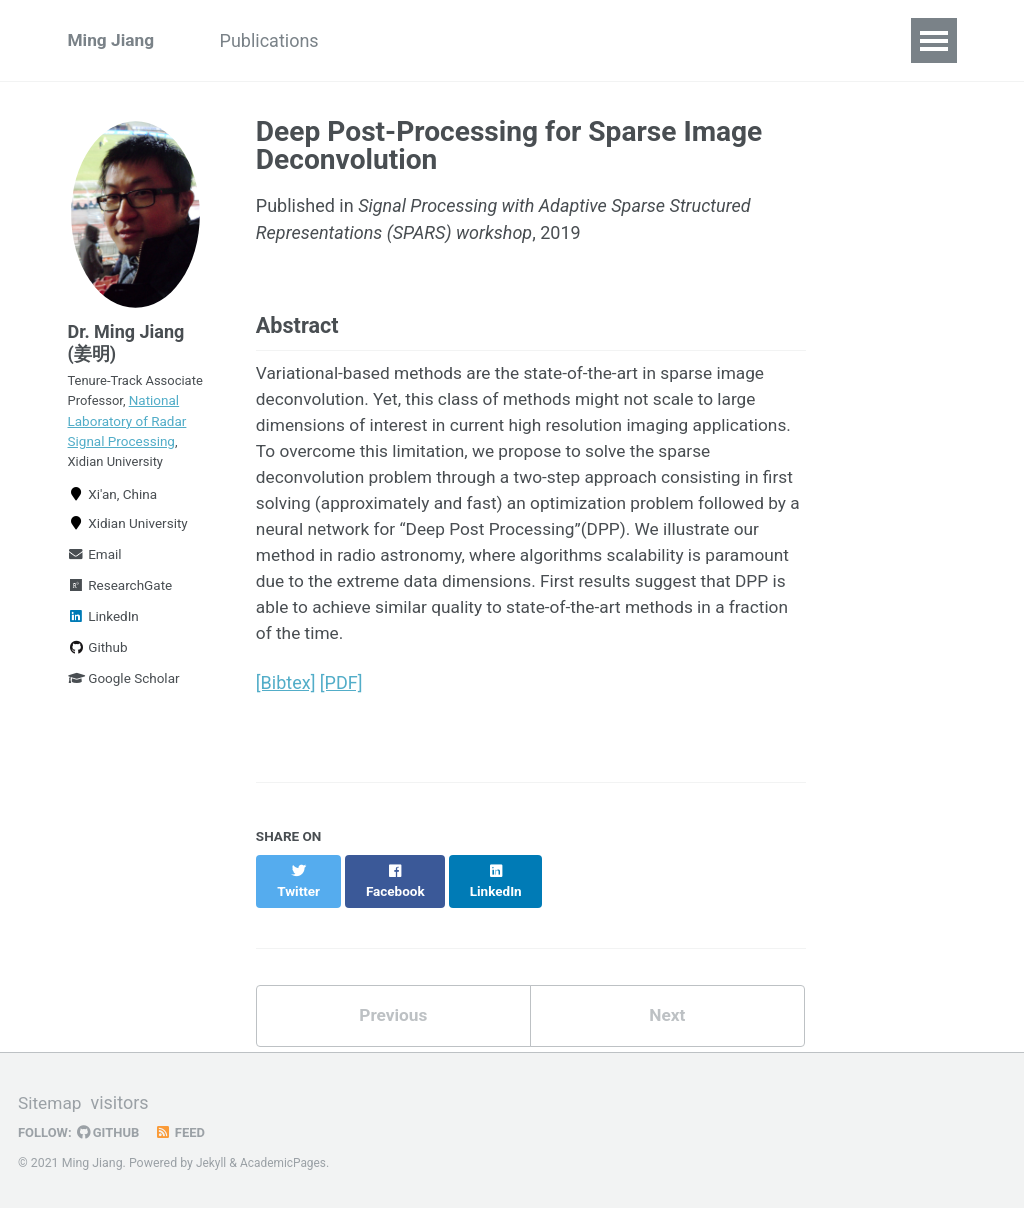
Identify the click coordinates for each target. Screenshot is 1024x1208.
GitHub (111, 1132)
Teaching (479, 40)
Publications (279, 40)
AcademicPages (285, 1163)
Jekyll (212, 1163)
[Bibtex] (286, 699)
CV (738, 40)
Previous (393, 1013)
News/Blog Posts (621, 40)
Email (95, 583)
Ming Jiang (113, 40)
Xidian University (128, 552)
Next (667, 1013)
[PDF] (341, 699)
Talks (386, 40)
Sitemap (51, 1103)
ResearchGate (120, 614)
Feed (185, 1132)
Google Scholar (124, 707)
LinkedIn (103, 645)
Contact (817, 40)
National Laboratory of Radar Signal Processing (135, 442)
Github (98, 676)
